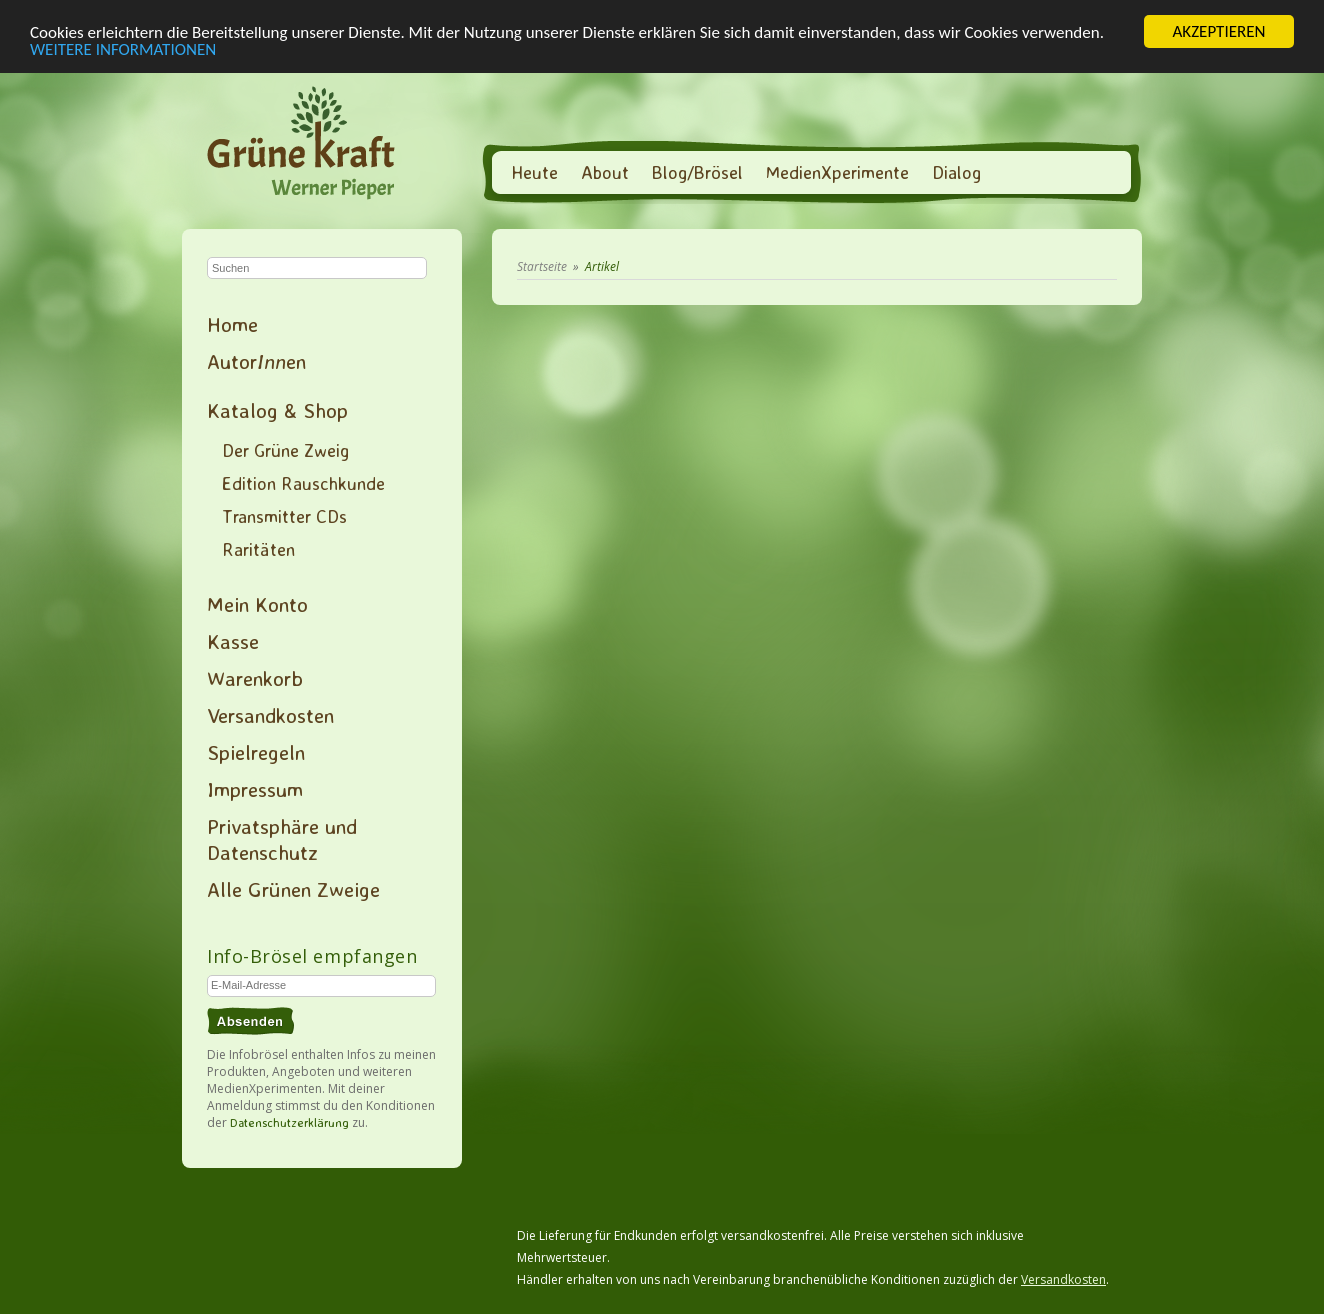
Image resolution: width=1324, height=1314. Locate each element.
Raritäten (258, 549)
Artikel (602, 266)
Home (232, 324)
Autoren (256, 361)
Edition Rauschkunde (303, 483)
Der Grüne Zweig (285, 450)
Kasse (233, 641)
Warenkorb (255, 678)
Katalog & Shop (277, 410)
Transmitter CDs (284, 516)
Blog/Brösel (697, 172)
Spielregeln (256, 752)
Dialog (956, 172)
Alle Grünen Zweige (293, 889)
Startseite (542, 266)
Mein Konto (257, 604)
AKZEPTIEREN (1218, 31)
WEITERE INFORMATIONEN (123, 48)
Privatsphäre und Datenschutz (282, 839)
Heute (534, 172)
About (605, 172)
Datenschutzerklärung (289, 1122)
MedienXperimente (837, 172)
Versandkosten (270, 715)
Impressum (255, 789)
